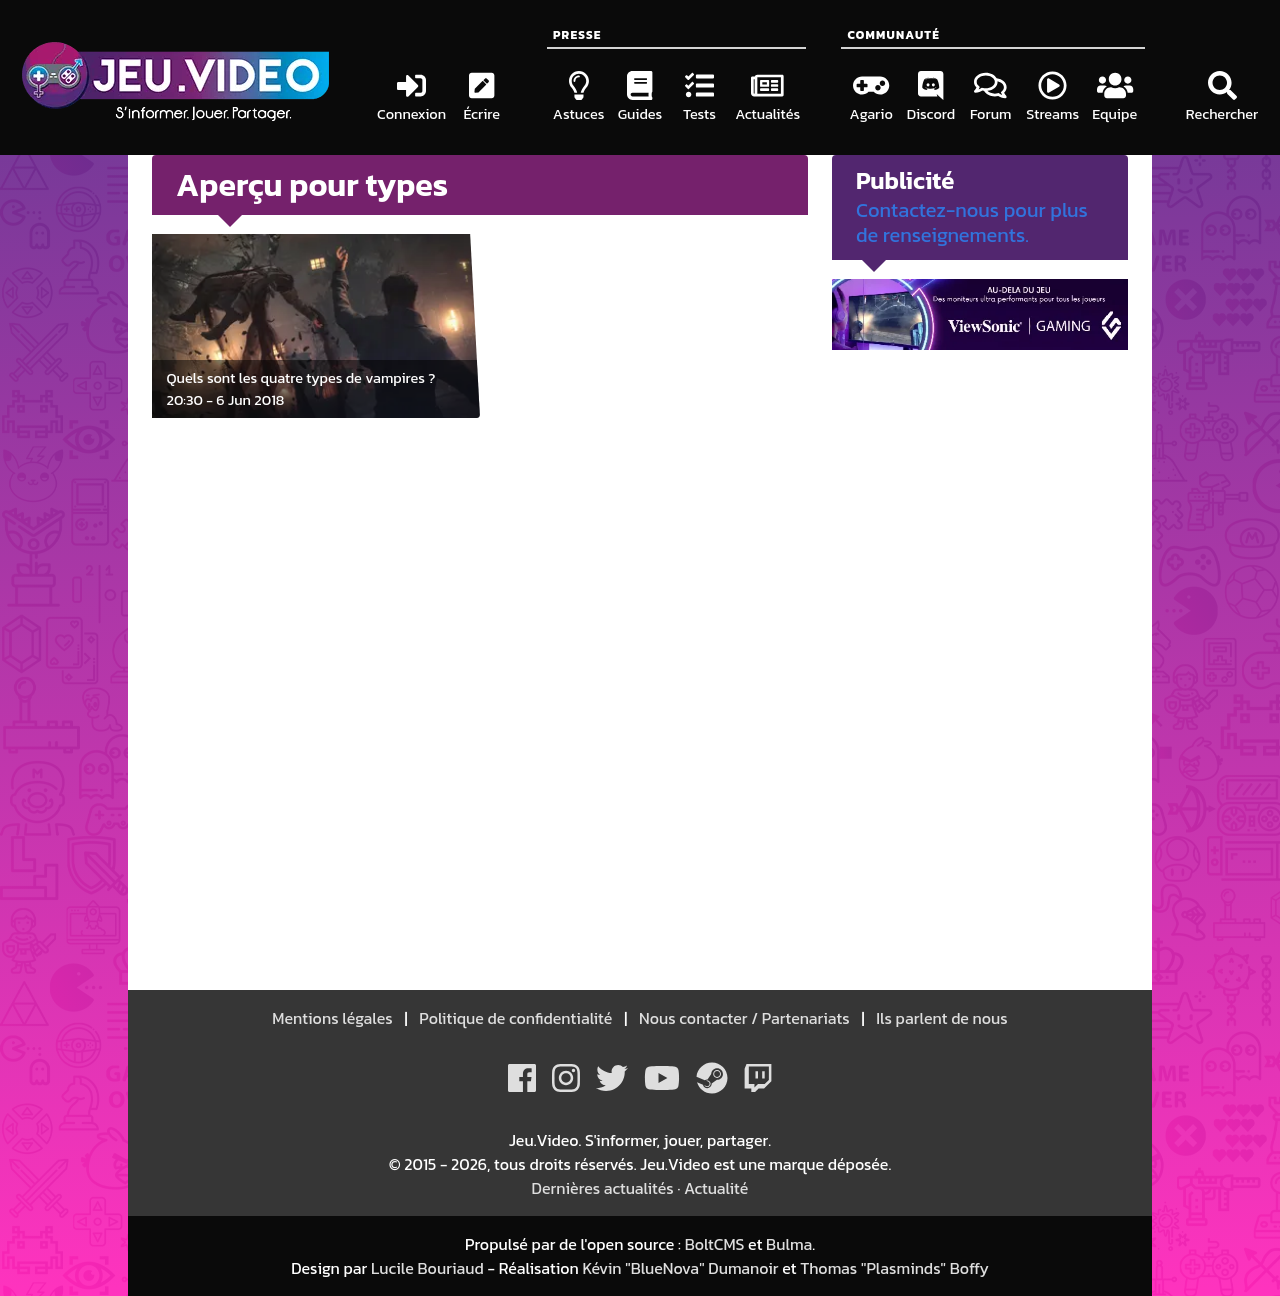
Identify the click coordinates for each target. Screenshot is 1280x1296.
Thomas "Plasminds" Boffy (894, 1268)
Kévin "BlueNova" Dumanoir (680, 1268)
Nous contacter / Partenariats (744, 1018)
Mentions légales (334, 1018)
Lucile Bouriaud (427, 1268)
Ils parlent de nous (940, 1018)
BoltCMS (715, 1244)
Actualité (716, 1188)
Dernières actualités (603, 1188)
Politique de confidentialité (516, 1018)
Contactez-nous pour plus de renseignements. (972, 222)
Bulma (789, 1244)
